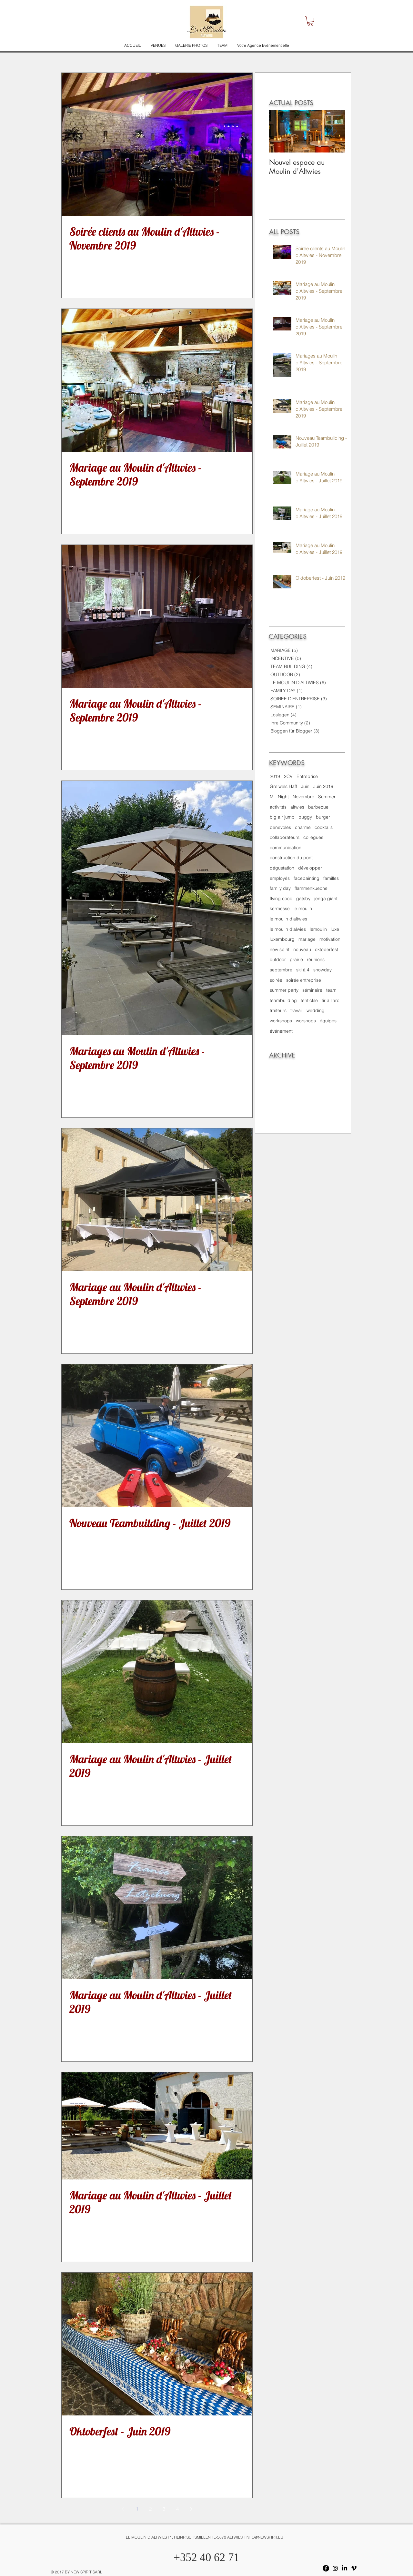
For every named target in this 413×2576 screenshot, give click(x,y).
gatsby (303, 898)
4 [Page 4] (177, 2509)
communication (285, 847)
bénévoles (280, 827)
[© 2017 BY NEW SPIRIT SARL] (75, 2572)
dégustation (282, 868)
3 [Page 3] (164, 2509)
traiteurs (278, 1010)
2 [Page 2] (150, 2509)
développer (310, 868)
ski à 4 (302, 970)
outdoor (278, 959)
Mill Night (279, 797)
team (331, 990)
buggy (305, 817)
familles (331, 878)
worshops (306, 1021)
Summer (327, 797)
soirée (276, 980)
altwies (297, 807)
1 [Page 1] (137, 2509)
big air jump (282, 817)
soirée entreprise (303, 980)
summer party (284, 990)
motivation (329, 939)
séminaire (312, 990)
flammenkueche (311, 888)
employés (280, 878)
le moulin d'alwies (288, 929)
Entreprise (307, 776)
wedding (316, 1010)
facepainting (306, 878)
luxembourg (282, 939)
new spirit (279, 949)
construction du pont (291, 857)
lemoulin (318, 929)
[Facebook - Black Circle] (326, 2568)
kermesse (280, 908)
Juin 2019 (323, 786)
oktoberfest (326, 949)
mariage (307, 939)
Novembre (303, 797)
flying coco (281, 898)
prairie (296, 959)
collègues (313, 837)
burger (323, 817)
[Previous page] (123, 2509)
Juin (305, 786)
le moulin (303, 908)
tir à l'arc (330, 1000)
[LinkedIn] (344, 2568)
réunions (316, 959)
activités (278, 807)
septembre (281, 970)
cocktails (324, 827)
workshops (281, 1021)
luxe (335, 929)
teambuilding (283, 1000)
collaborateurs (284, 837)
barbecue (318, 807)
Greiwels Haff (283, 786)
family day (280, 888)
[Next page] (191, 2509)
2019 (275, 776)
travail (296, 1010)
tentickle (309, 1000)
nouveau (302, 949)
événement (281, 1031)
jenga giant (325, 898)
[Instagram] (335, 2568)
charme (303, 827)
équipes (328, 1021)
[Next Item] (334, 131)
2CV (288, 776)
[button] (310, 21)
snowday (322, 970)
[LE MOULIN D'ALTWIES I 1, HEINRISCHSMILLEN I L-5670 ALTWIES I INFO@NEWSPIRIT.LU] (206, 2537)
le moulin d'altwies (288, 919)
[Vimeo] (354, 2568)
